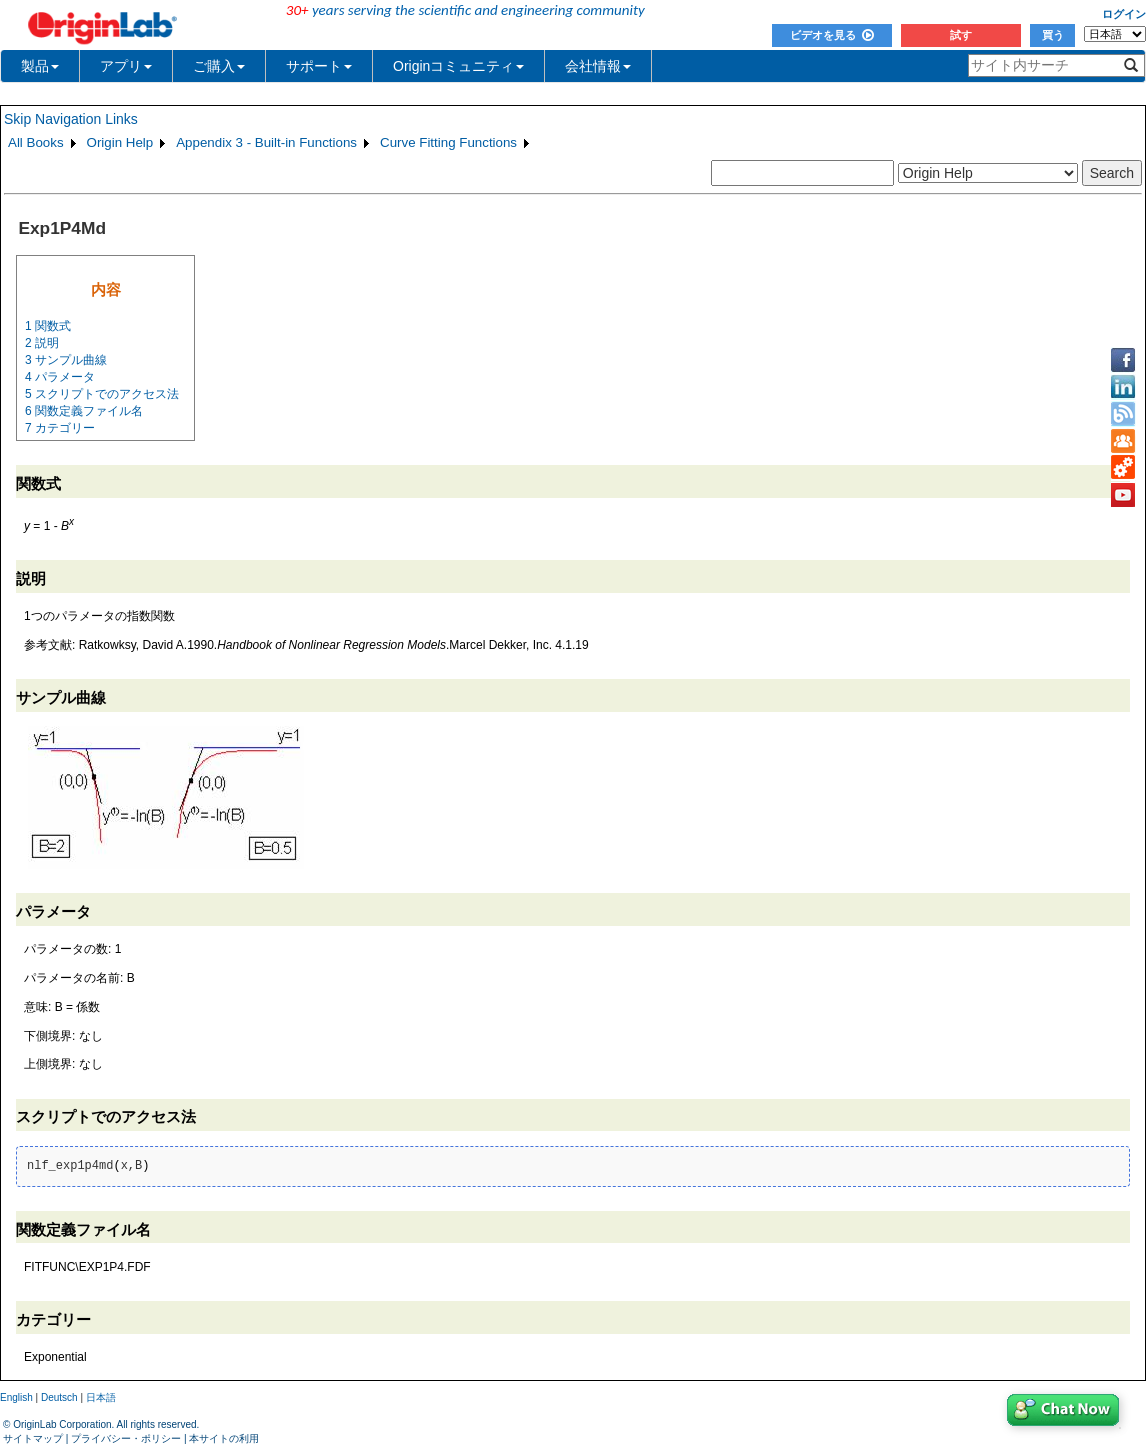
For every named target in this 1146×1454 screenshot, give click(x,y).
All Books (36, 142)
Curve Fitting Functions (448, 142)
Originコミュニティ (458, 66)
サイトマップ (33, 1438)
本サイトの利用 (224, 1438)
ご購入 (219, 66)
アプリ (126, 66)
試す (961, 35)
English (16, 1397)
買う (1053, 35)
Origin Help (120, 142)
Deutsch (59, 1397)
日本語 (101, 1397)
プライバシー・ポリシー (126, 1438)
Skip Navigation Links (71, 119)
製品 (40, 66)
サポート (319, 66)
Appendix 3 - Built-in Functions (266, 142)
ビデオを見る (832, 35)
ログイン (1124, 14)
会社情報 (598, 66)
